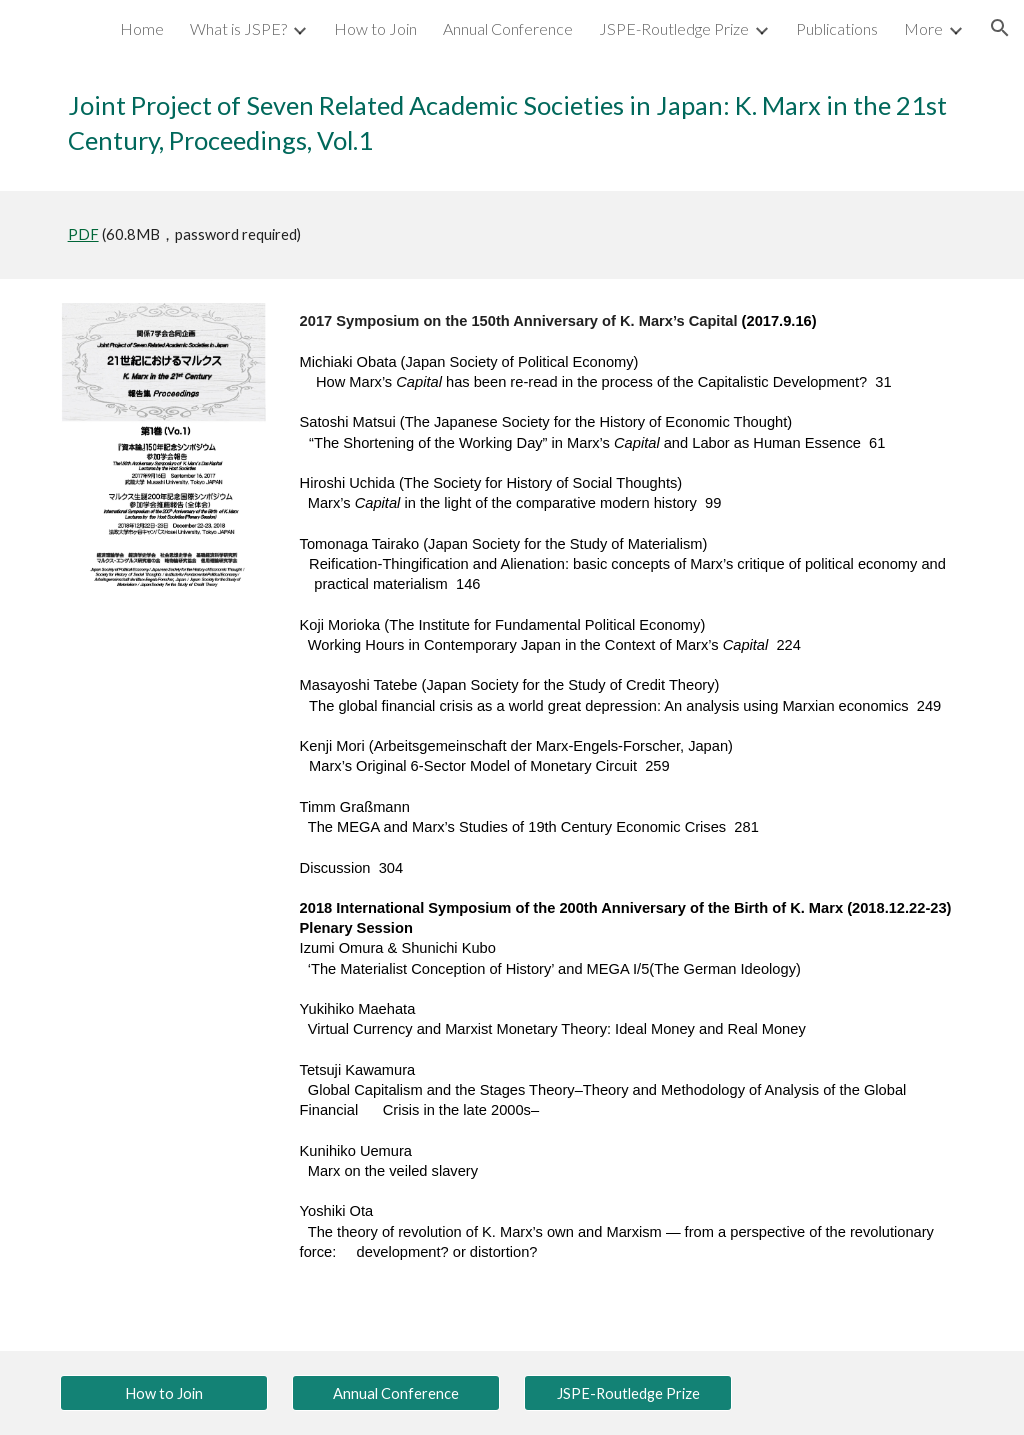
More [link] (923, 28)
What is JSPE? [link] (238, 28)
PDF (83, 234)
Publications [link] (837, 28)
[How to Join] (164, 1393)
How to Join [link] (375, 28)
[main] (512, 123)
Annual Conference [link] (508, 28)
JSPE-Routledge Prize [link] (674, 28)
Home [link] (142, 28)
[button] (1000, 28)
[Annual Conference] (396, 1393)
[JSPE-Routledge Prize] (628, 1393)
